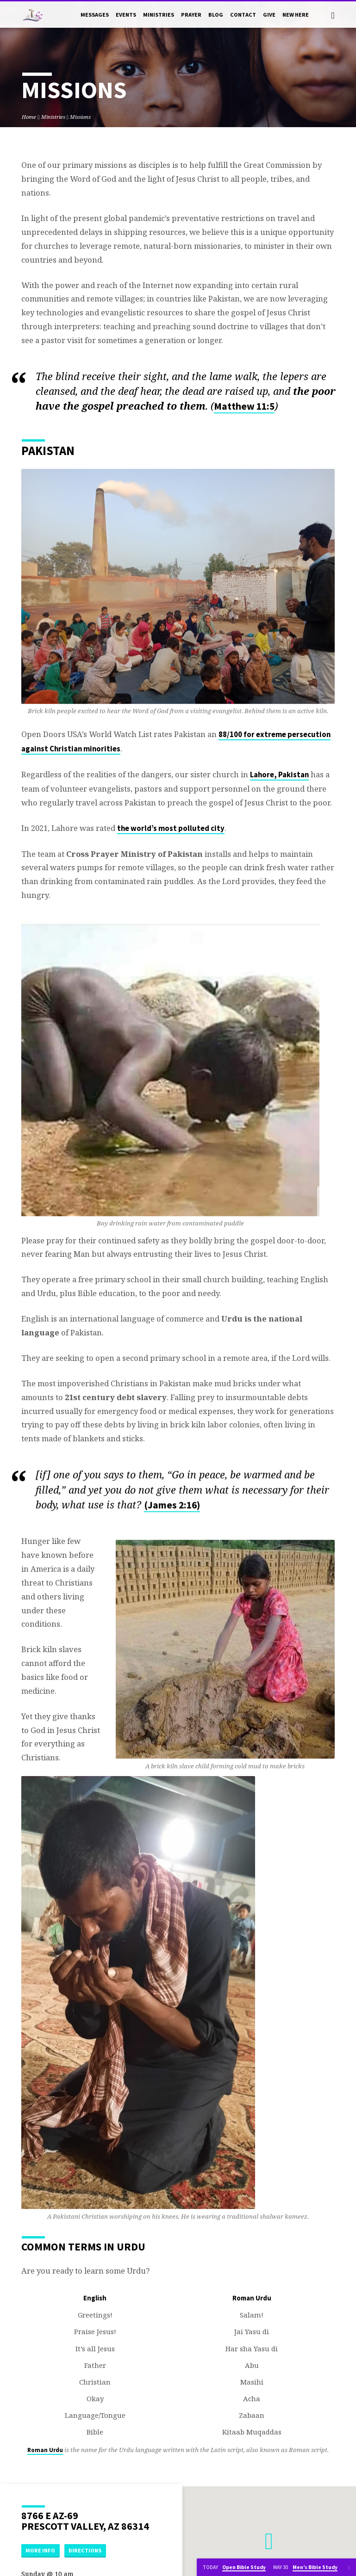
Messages (95, 14)
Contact (243, 14)
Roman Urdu (45, 2450)
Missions (80, 116)
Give (269, 14)
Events (126, 14)
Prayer (191, 14)
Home (29, 116)
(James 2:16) (172, 1505)
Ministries (158, 14)
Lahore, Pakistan (279, 775)
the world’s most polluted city (171, 828)
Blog (215, 14)
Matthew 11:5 (244, 406)
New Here (295, 14)
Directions (86, 2550)
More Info (41, 2550)
